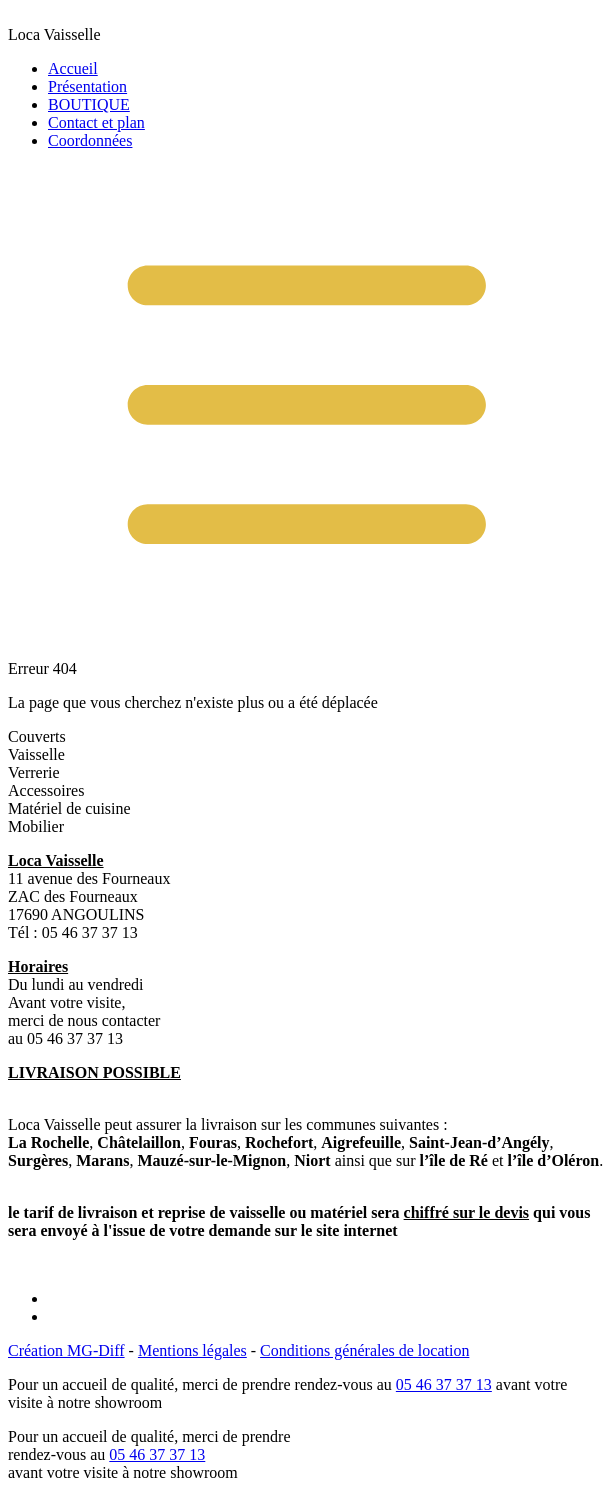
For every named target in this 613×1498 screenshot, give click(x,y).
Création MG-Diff (66, 1350)
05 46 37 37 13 (444, 1384)
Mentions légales (192, 1350)
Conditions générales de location (364, 1350)
